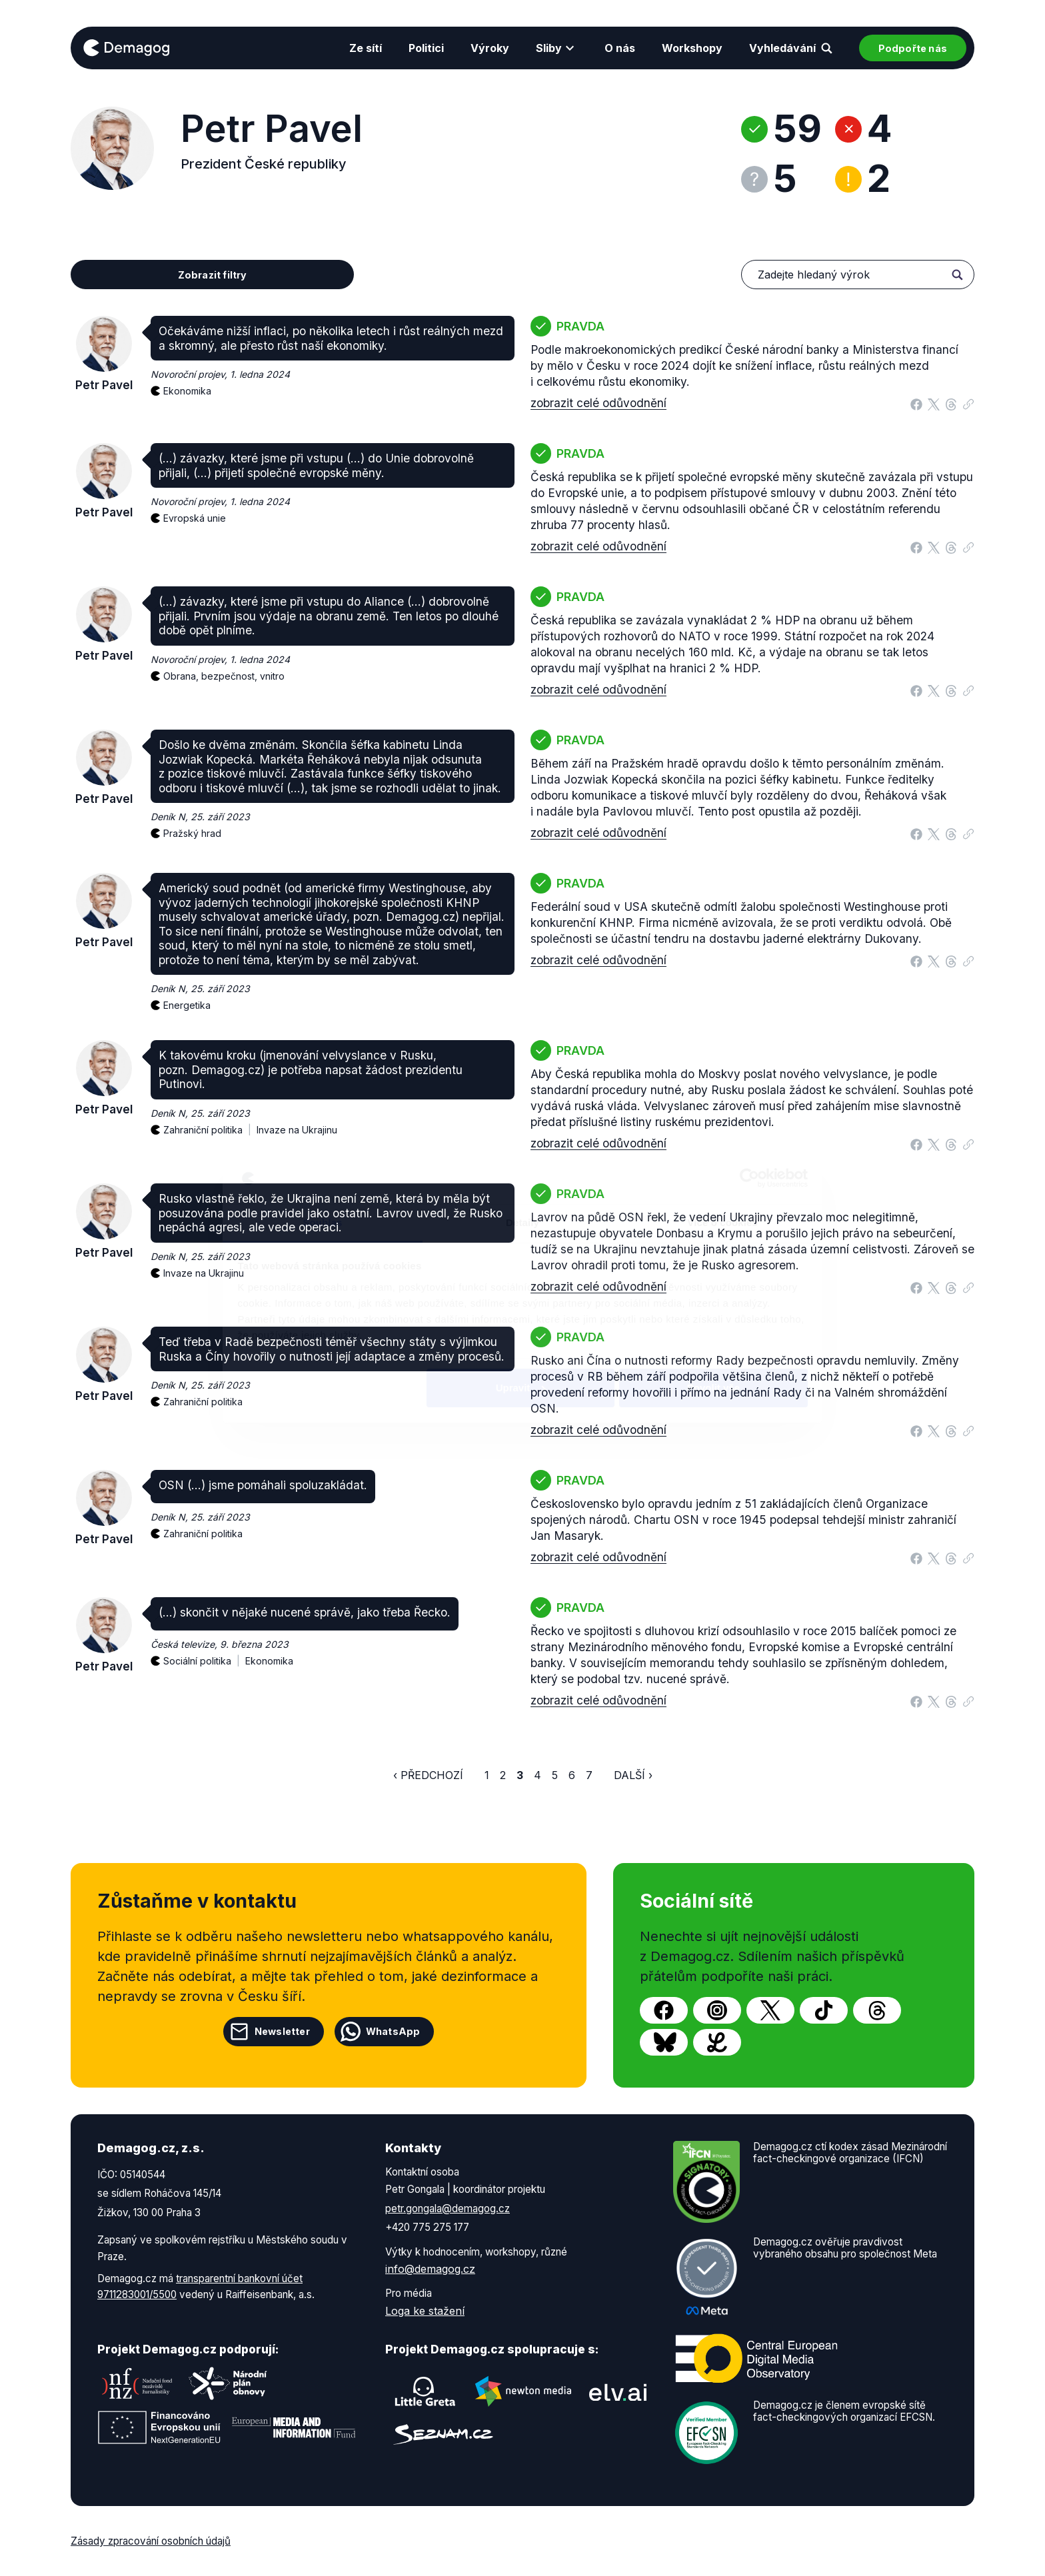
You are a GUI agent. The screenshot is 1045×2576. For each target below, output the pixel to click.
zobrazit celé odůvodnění (598, 403)
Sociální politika (204, 1653)
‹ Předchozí (428, 1775)
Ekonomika (187, 390)
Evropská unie (194, 518)
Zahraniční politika (210, 1122)
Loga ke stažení (425, 2310)
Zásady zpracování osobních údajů (151, 2541)
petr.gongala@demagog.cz (447, 2208)
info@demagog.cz (430, 2268)
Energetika (187, 1005)
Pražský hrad (192, 833)
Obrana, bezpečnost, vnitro (224, 676)
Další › (633, 1775)
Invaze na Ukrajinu (297, 1129)
